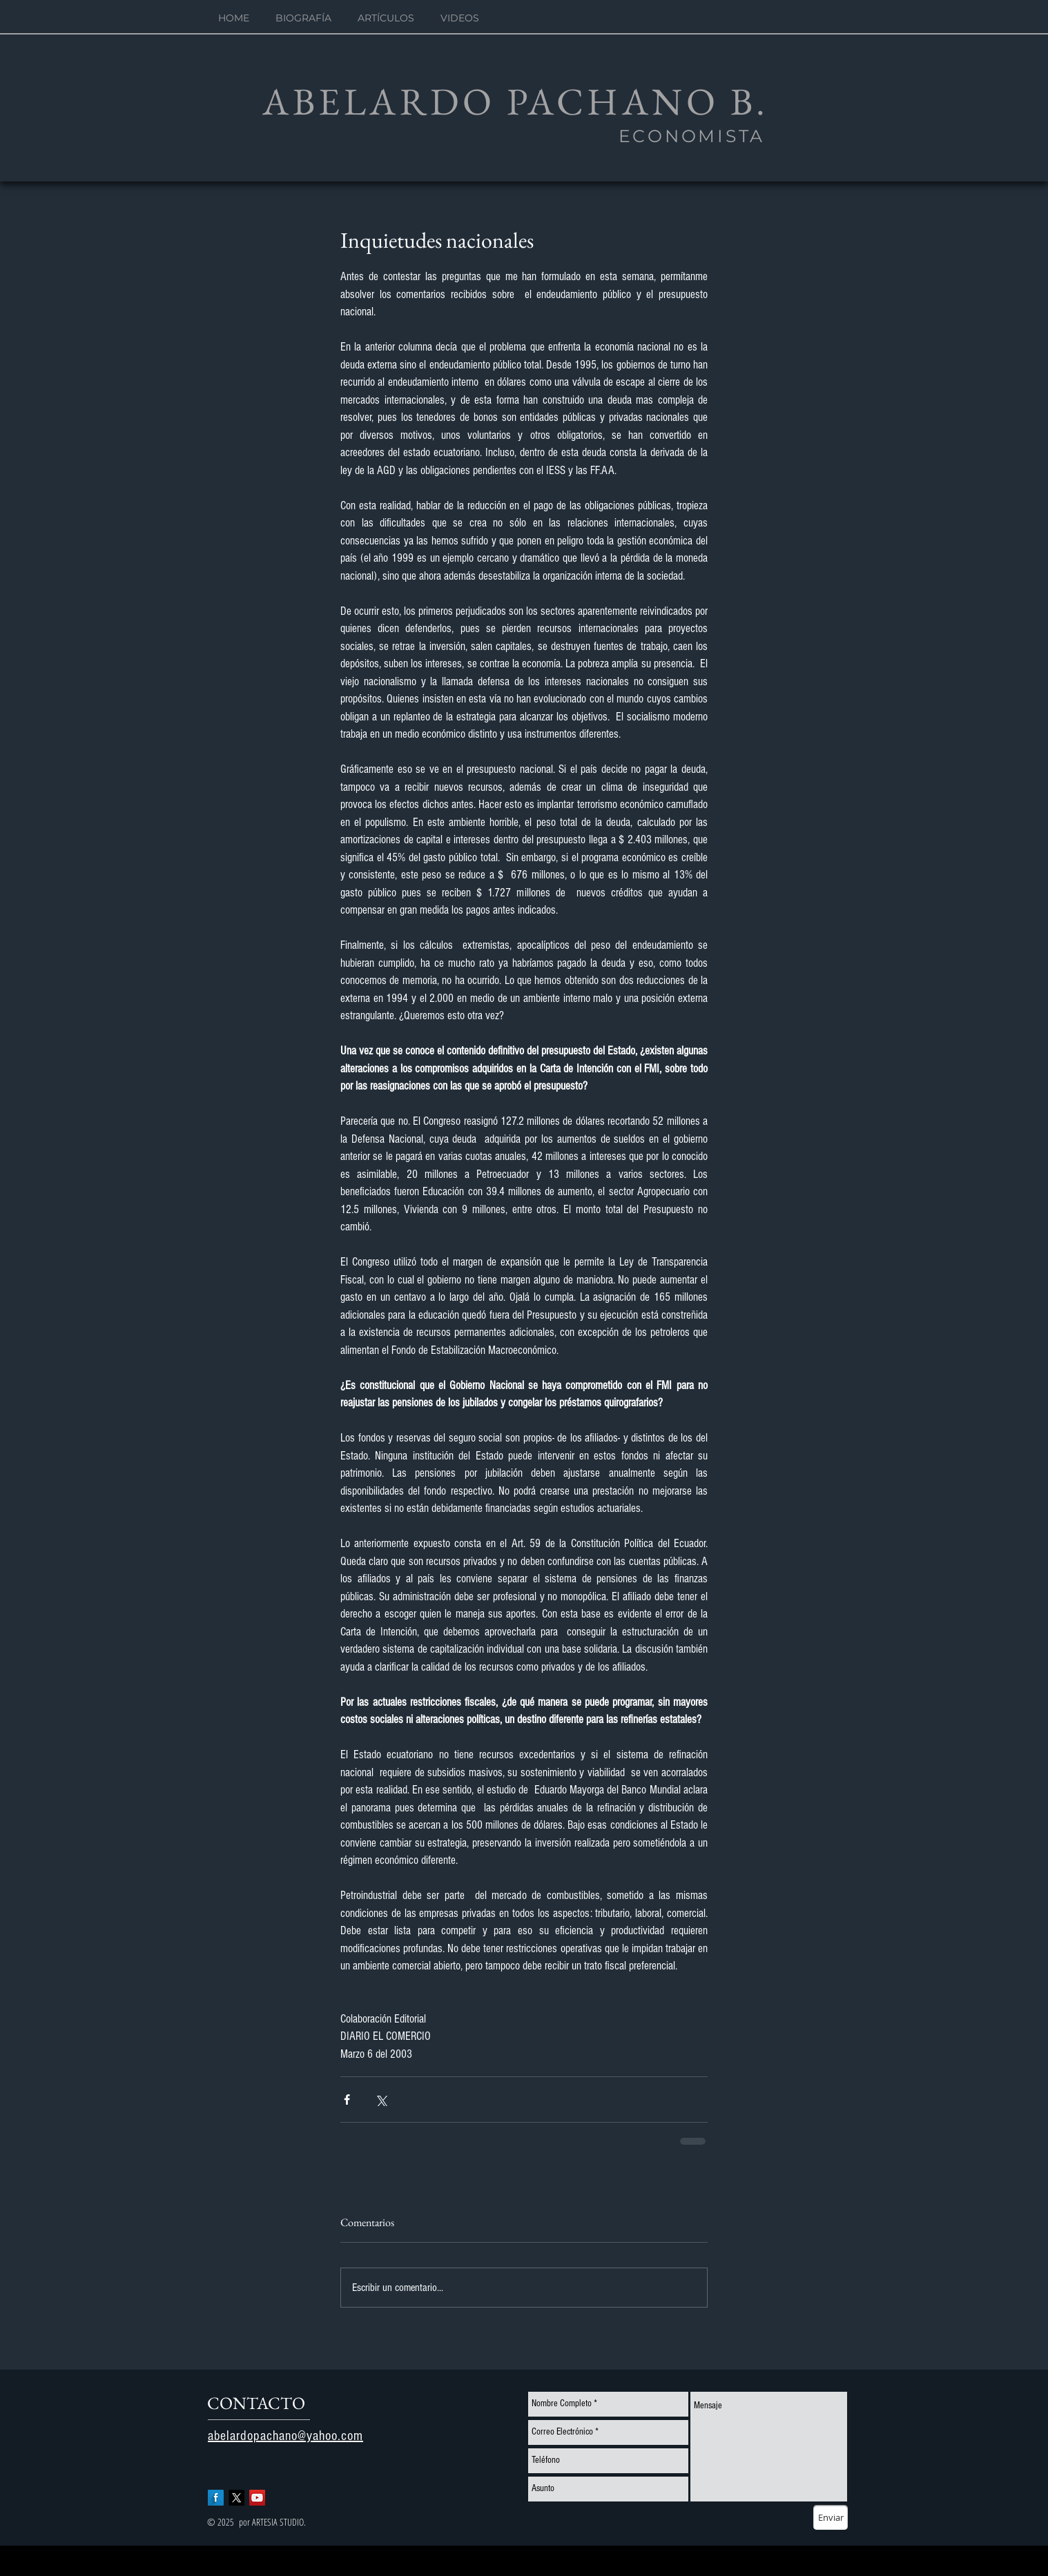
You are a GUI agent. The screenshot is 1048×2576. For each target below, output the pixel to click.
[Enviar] (830, 2517)
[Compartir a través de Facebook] (346, 2099)
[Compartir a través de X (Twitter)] (380, 2099)
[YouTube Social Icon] (257, 2498)
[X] (236, 2498)
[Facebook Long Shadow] (216, 2498)
